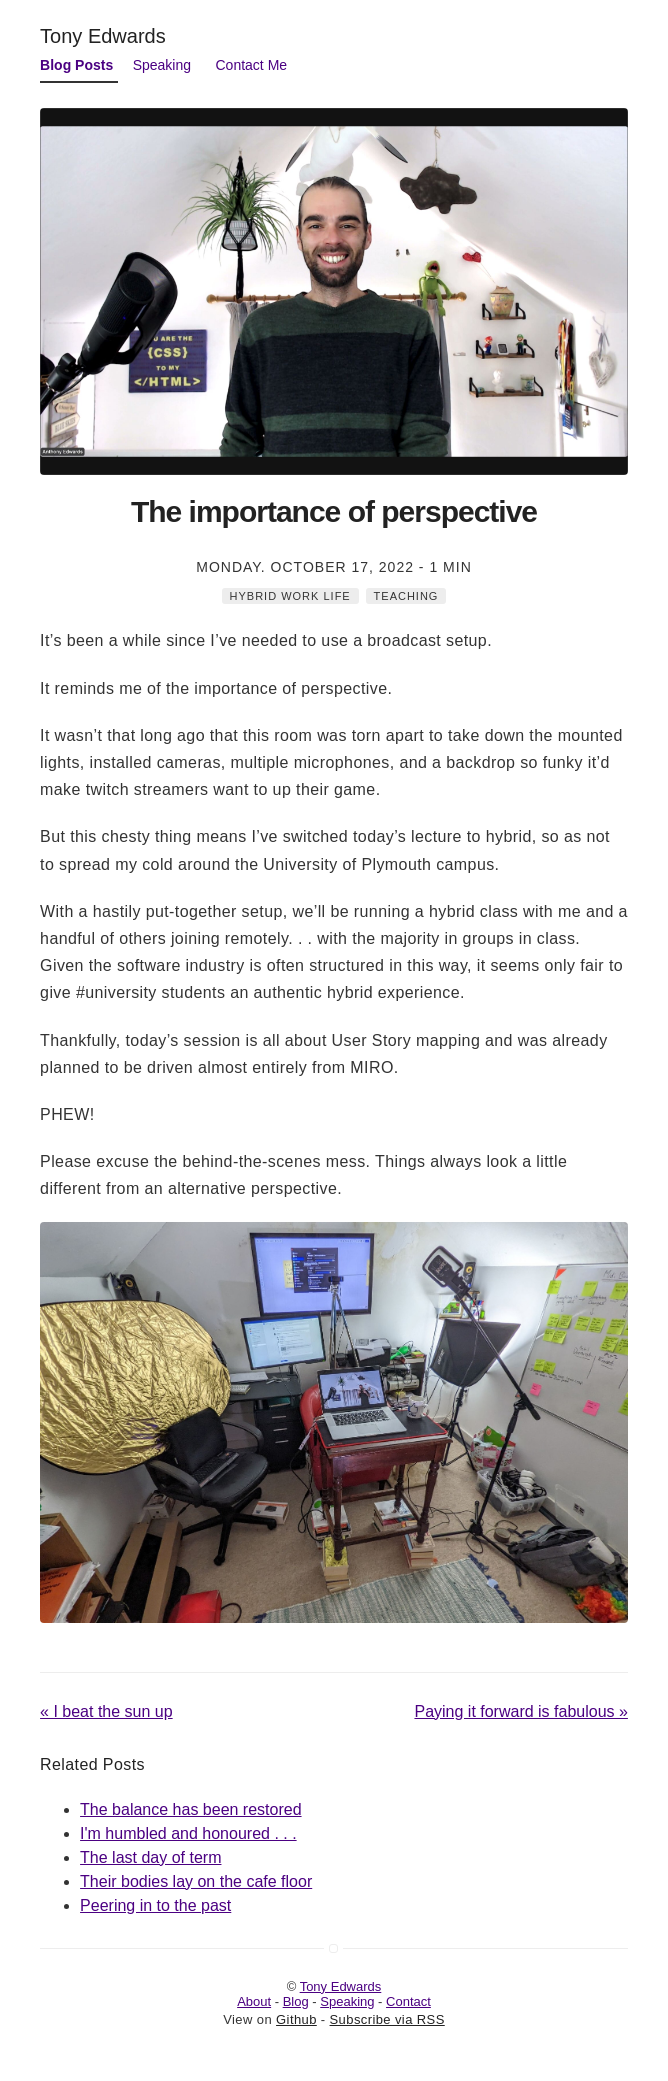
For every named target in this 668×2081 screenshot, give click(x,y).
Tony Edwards (103, 36)
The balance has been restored (190, 1809)
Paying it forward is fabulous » (520, 1711)
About (254, 2001)
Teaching (406, 596)
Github (296, 2019)
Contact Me (252, 65)
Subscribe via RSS (387, 2019)
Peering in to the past (155, 1905)
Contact (408, 2001)
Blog (296, 2001)
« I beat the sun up (106, 1711)
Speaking (162, 65)
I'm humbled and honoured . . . (188, 1833)
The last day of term (150, 1857)
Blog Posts (76, 65)
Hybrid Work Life (290, 596)
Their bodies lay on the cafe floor (196, 1881)
